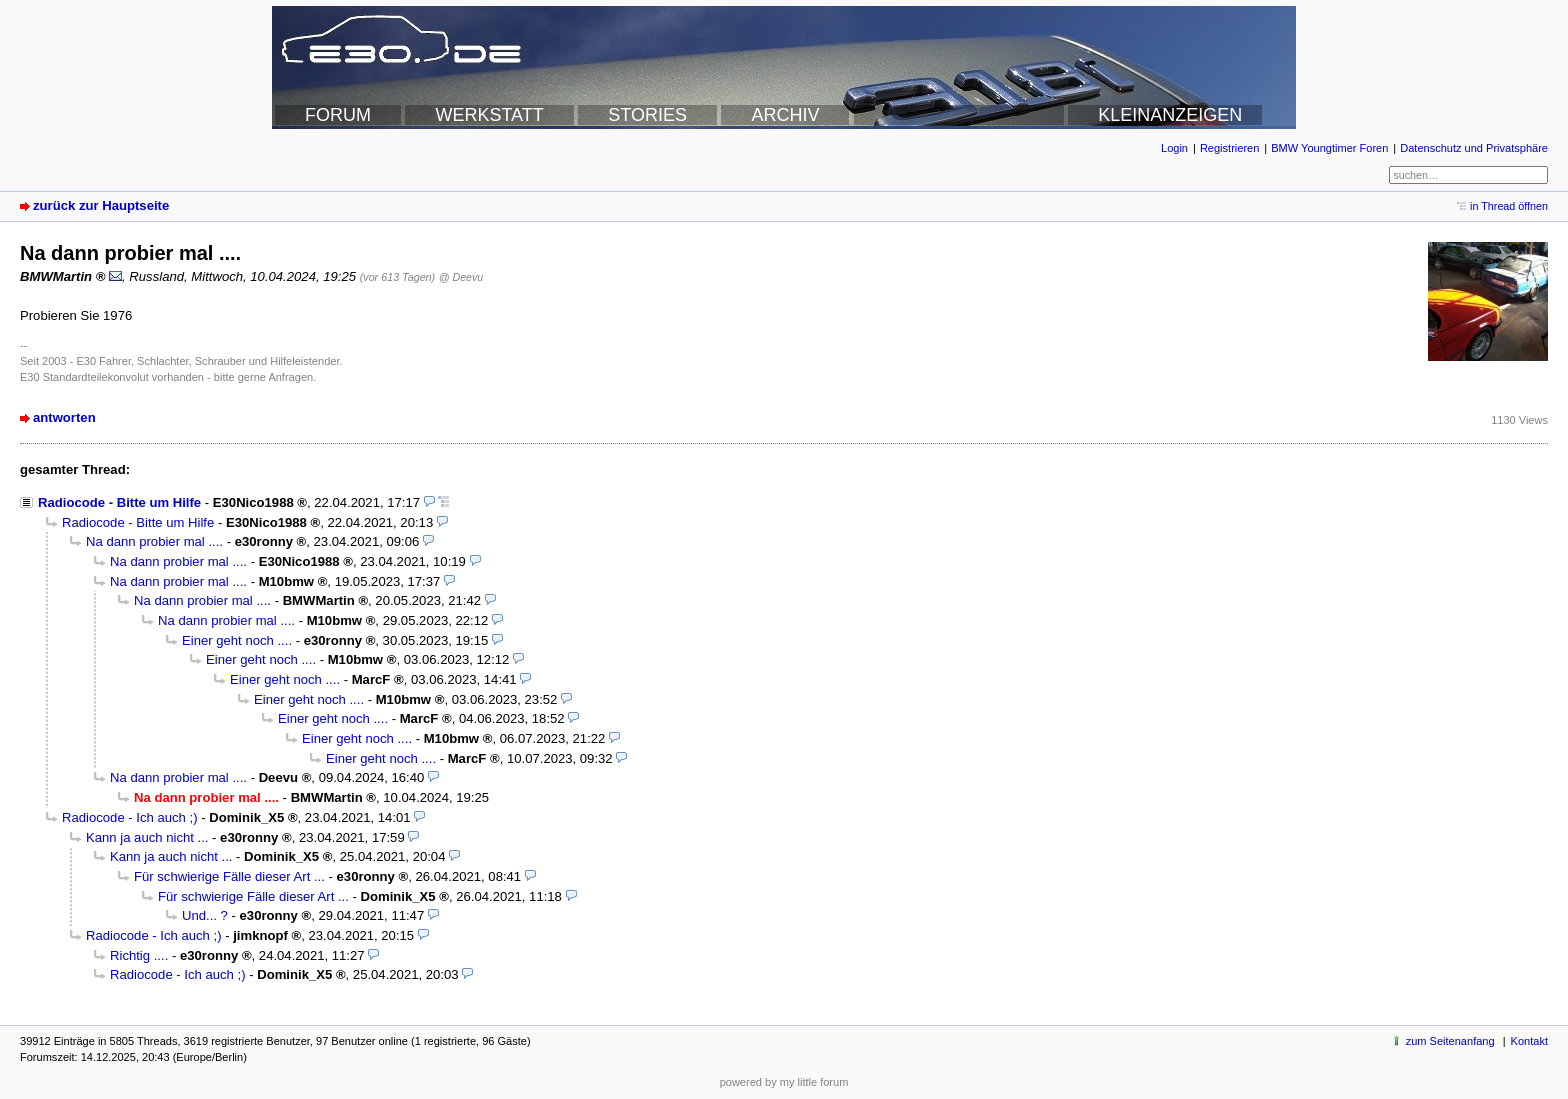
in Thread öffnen (1509, 206)
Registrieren (1229, 148)
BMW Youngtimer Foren (1329, 148)
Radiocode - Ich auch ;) (130, 817)
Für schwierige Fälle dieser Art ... (229, 876)
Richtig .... (139, 955)
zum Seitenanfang (1450, 1041)
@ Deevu (461, 277)
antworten (64, 417)
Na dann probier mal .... (154, 541)
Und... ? (205, 915)
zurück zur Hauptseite (101, 205)
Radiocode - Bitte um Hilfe (119, 502)
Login (1174, 148)
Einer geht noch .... (237, 640)
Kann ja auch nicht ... (147, 837)
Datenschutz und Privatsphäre (1474, 148)
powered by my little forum (784, 1082)
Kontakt (1529, 1041)
